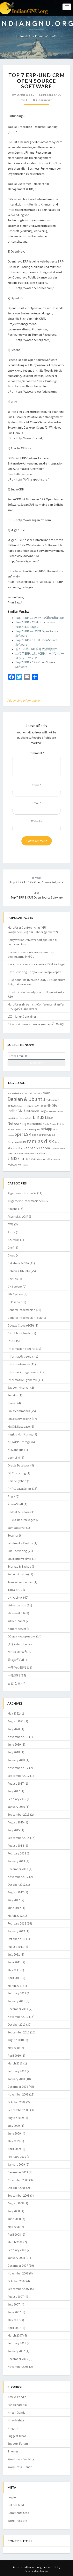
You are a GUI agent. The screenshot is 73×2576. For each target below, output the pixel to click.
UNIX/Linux (15, 1597)
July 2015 (14, 1830)
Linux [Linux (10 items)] (38, 1117)
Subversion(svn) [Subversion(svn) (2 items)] (31, 1153)
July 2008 (14, 2211)
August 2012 (16, 1892)
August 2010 (16, 2040)
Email (36, 803)
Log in (12, 2497)
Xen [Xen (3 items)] (20, 1164)
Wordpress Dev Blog (21, 2459)
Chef (11, 1247)
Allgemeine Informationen (24, 700)
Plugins (13, 2428)
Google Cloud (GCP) (21, 1325)
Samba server (17, 1528)
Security (13, 1535)
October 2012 (17, 1884)
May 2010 (14, 2048)
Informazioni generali (22, 1380)
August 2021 (16, 1721)
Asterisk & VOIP (18, 1216)
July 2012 (14, 1900)
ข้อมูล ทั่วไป (16, 1660)
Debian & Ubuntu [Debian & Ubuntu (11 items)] (26, 1099)
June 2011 (14, 1962)
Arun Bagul (26, 94)
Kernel (12, 1403)
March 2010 (15, 2063)
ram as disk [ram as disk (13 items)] (40, 1141)
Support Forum (18, 2443)
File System (15, 1294)
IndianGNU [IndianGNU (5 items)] (16, 1110)
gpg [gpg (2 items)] (24, 1106)
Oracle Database (19, 1465)
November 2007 (18, 2273)
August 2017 (16, 1783)
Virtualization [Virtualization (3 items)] (38, 1159)
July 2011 (14, 1954)
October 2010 (17, 2024)
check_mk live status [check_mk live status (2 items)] (33, 1093)
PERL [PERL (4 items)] (22, 1142)
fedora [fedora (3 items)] (50, 1100)
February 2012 (17, 1923)
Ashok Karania (17, 2405)
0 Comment (42, 100)
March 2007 (15, 2335)
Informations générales (24, 1372)
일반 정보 (14, 1683)
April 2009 (14, 2149)
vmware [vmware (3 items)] (55, 1159)
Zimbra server (17, 1629)
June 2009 (14, 2133)
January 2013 (16, 1861)
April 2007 (14, 2328)
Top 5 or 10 (15, 1590)
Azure (11, 1232)
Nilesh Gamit (16, 2412)
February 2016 (17, 1799)
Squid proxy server (19, 1559)
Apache (12, 1209)
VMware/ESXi (16, 1613)
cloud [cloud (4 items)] (46, 1093)
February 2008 (17, 2250)
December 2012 (18, 1869)
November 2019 (18, 1737)
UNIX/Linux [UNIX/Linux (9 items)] (19, 1158)
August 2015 (16, 1822)
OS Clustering (17, 1473)
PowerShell (15, 1504)
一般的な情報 (17, 1667)
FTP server (15, 1302)
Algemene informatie (22, 1193)
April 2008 (14, 2234)
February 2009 (17, 2157)
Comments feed (18, 2513)
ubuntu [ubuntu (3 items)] (43, 1153)
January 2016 (16, 1807)
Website (36, 821)
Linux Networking (19, 1419)
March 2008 (15, 2242)
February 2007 (17, 2343)
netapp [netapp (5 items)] (46, 1128)
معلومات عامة (22, 1644)
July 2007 (14, 2304)
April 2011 (14, 1978)
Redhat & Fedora (19, 1512)
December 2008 (18, 2172)
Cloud (11, 1255)
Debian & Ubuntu (19, 1271)
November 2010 (18, 2017)
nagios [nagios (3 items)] (36, 1129)
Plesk (11, 1496)
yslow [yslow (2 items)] (25, 1165)
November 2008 (18, 2180)
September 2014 (18, 1838)
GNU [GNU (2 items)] (20, 1106)
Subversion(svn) (18, 1574)
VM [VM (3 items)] (48, 1159)
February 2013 (17, 1853)
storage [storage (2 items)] (20, 1153)
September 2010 (18, 2032)
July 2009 (14, 2126)
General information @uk (25, 1318)
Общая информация (21, 1636)
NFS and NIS (16, 1450)
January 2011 (16, 2001)
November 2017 (18, 1768)
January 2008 (16, 2258)
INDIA (11, 1341)
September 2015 (18, 1814)
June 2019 (14, 1744)
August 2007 (16, 2296)
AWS (10, 1224)
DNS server (15, 1286)
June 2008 (14, 2219)
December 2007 (18, 2265)
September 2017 (18, 1776)
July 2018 (14, 1752)
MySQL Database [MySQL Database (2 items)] (24, 1129)
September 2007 (18, 2289)
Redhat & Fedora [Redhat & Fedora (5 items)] (36, 1148)
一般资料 (14, 1675)
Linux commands (19, 1411)
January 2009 (16, 2164)
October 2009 (17, 2102)
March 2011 (15, 1986)
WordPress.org (17, 2521)
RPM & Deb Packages (21, 1520)
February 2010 (17, 2071)
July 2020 (14, 1729)
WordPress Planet (20, 2467)
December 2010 (18, 2009)
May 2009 (14, 2141)
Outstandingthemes (36, 2571)
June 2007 (14, 2312)
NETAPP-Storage (19, 1442)
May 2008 (14, 2227)
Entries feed (16, 2505)
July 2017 (14, 1791)
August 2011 (16, 1947)
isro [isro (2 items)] (48, 1111)
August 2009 (16, 2118)
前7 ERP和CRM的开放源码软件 (36, 649)
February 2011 (17, 1993)
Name (36, 785)
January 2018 (16, 1760)
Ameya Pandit (17, 2397)
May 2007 (14, 2320)
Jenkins (13, 1395)
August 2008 (16, 2203)
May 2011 (14, 1970)
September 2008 (18, 2195)
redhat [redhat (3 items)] (19, 1148)
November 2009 (18, 2094)
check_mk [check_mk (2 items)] (18, 1093)
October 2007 (17, 2281)
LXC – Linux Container (22, 1016)
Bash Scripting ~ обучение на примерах (34, 972)
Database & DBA (18, 1263)
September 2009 (18, 2110)
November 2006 (18, 2367)
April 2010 (14, 2055)
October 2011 (17, 1939)
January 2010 (16, 2079)
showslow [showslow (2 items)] (54, 1148)
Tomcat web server (20, 1582)
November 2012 (18, 1877)
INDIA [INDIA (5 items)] (52, 1105)
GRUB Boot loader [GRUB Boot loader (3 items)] (37, 1106)
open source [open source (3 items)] (39, 1134)
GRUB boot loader (20, 1333)
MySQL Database (19, 1426)
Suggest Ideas (17, 2436)
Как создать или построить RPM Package (36, 964)
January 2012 (16, 1931)
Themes (13, 2451)
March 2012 (15, 1916)
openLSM (14, 1457)
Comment (36, 753)
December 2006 (18, 2359)
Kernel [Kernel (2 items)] (53, 1111)
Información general (21, 1349)
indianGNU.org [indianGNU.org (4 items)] (36, 1111)
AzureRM (13, 1240)
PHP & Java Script (19, 1488)
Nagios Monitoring (20, 1434)
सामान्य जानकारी (17, 1652)
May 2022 (14, 1713)
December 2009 (18, 2086)
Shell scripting (17, 1551)
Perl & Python (17, 1481)
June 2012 (14, 1908)
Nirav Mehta (16, 2420)
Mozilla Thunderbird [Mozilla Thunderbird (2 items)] (52, 1124)
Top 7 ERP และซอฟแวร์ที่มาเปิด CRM (39, 618)
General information (21, 1310)
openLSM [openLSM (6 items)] (23, 1134)
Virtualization (17, 1605)
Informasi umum (19, 1364)
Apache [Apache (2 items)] (11, 1093)
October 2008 (17, 2188)
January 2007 (16, 2351)
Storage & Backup (19, 1566)
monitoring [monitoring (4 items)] (34, 1123)
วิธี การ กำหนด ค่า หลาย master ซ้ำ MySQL (36, 1024)
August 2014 (16, 1845)
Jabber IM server (19, 1387)
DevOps (13, 1279)
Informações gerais (21, 1356)
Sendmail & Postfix (20, 1543)
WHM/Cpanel (16, 1621)
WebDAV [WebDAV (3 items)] (12, 1164)
